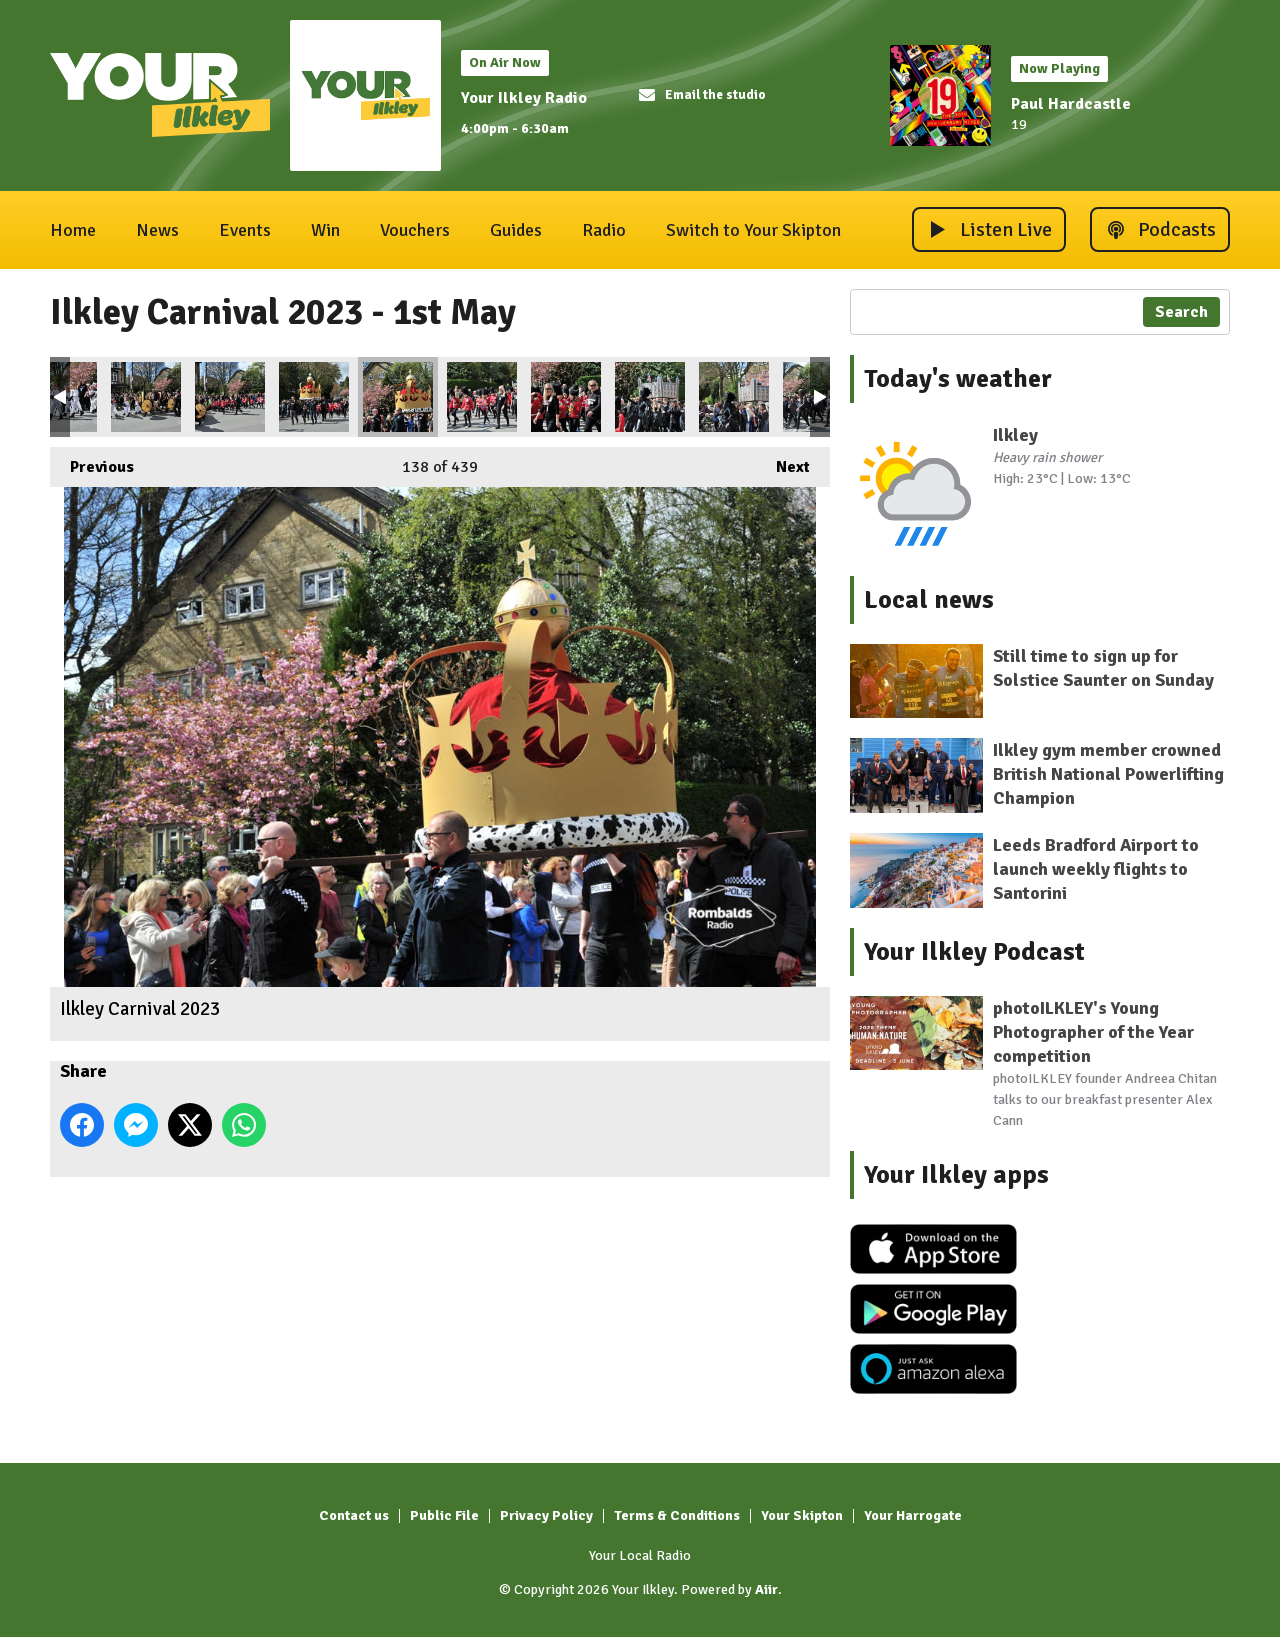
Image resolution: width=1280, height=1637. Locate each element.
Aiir (766, 1589)
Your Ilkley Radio (524, 98)
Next (783, 462)
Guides (516, 230)
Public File (444, 1515)
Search (1181, 312)
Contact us (354, 1515)
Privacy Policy (546, 1515)
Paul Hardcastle (1071, 104)
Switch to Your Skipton (753, 230)
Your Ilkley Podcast (974, 952)
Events (245, 230)
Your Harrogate (913, 1515)
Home (73, 230)
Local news (929, 600)
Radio (604, 230)
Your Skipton (802, 1515)
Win (325, 230)
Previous (92, 462)
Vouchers (415, 230)
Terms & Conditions (677, 1515)
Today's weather (958, 379)
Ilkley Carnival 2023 (146, 397)
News (157, 230)
